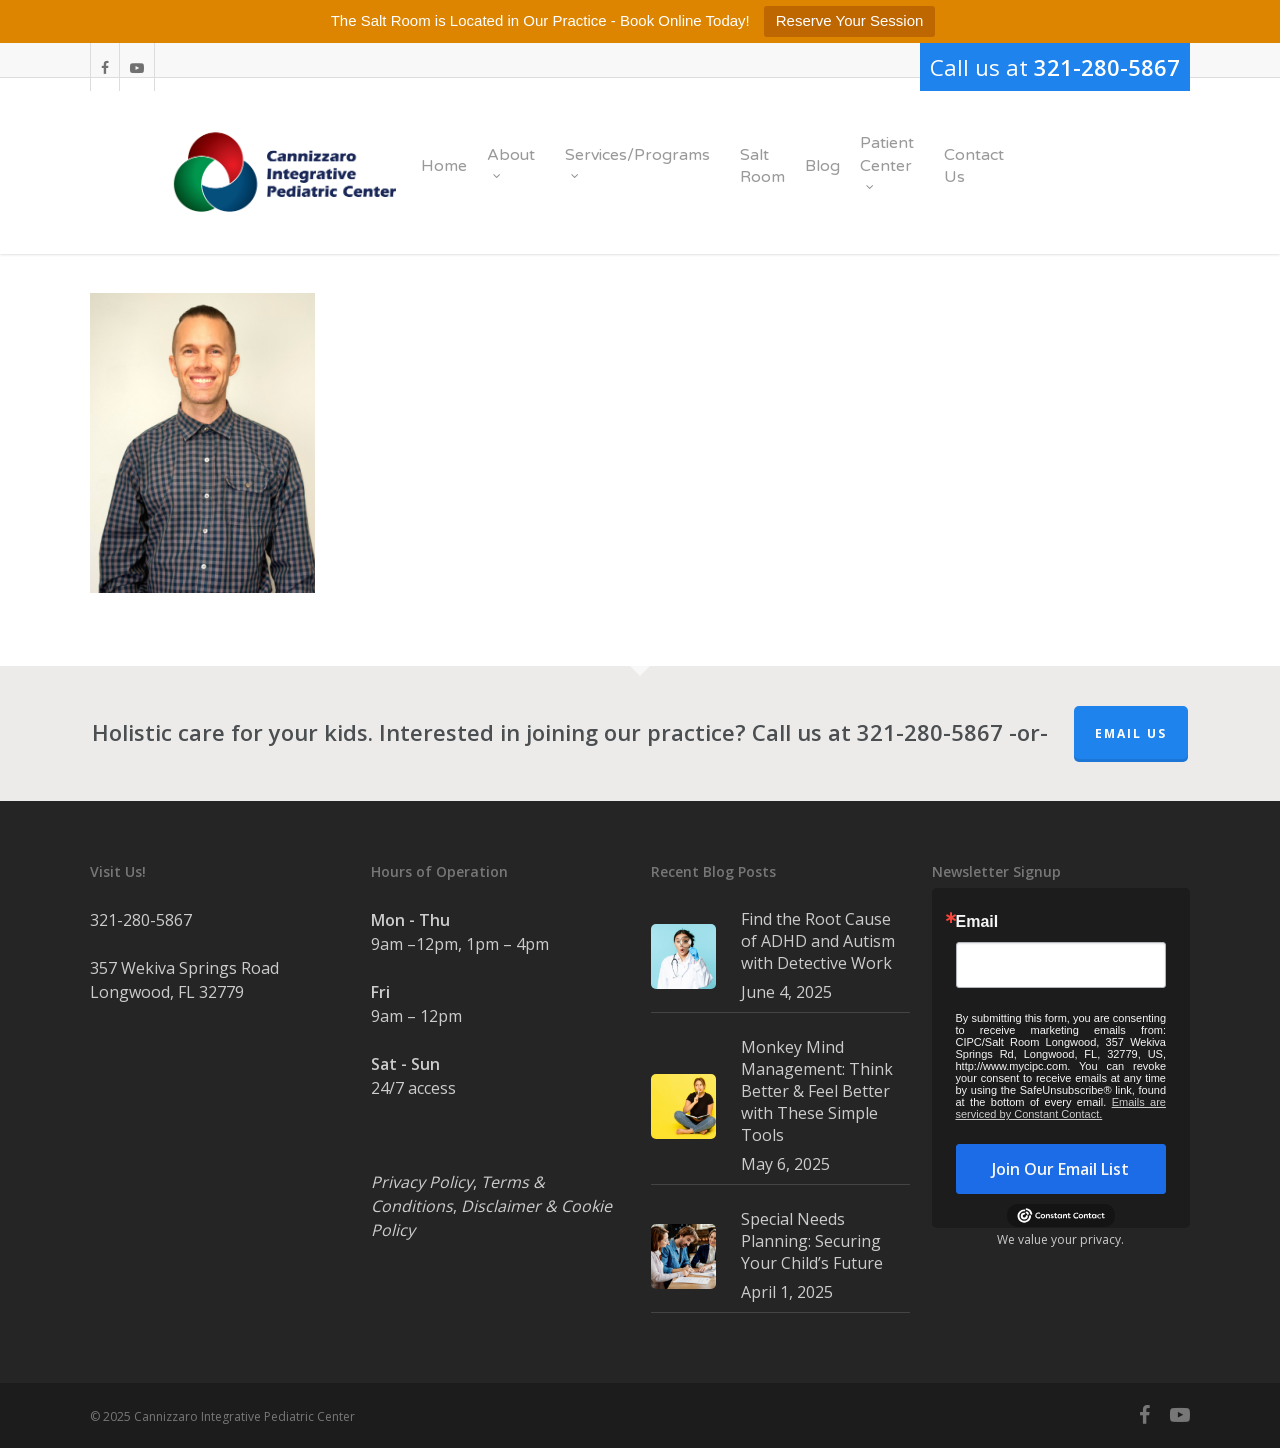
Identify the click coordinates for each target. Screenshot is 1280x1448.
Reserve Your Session (850, 20)
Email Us (1131, 733)
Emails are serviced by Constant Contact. (1061, 1108)
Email (977, 922)
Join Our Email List (1060, 1169)
